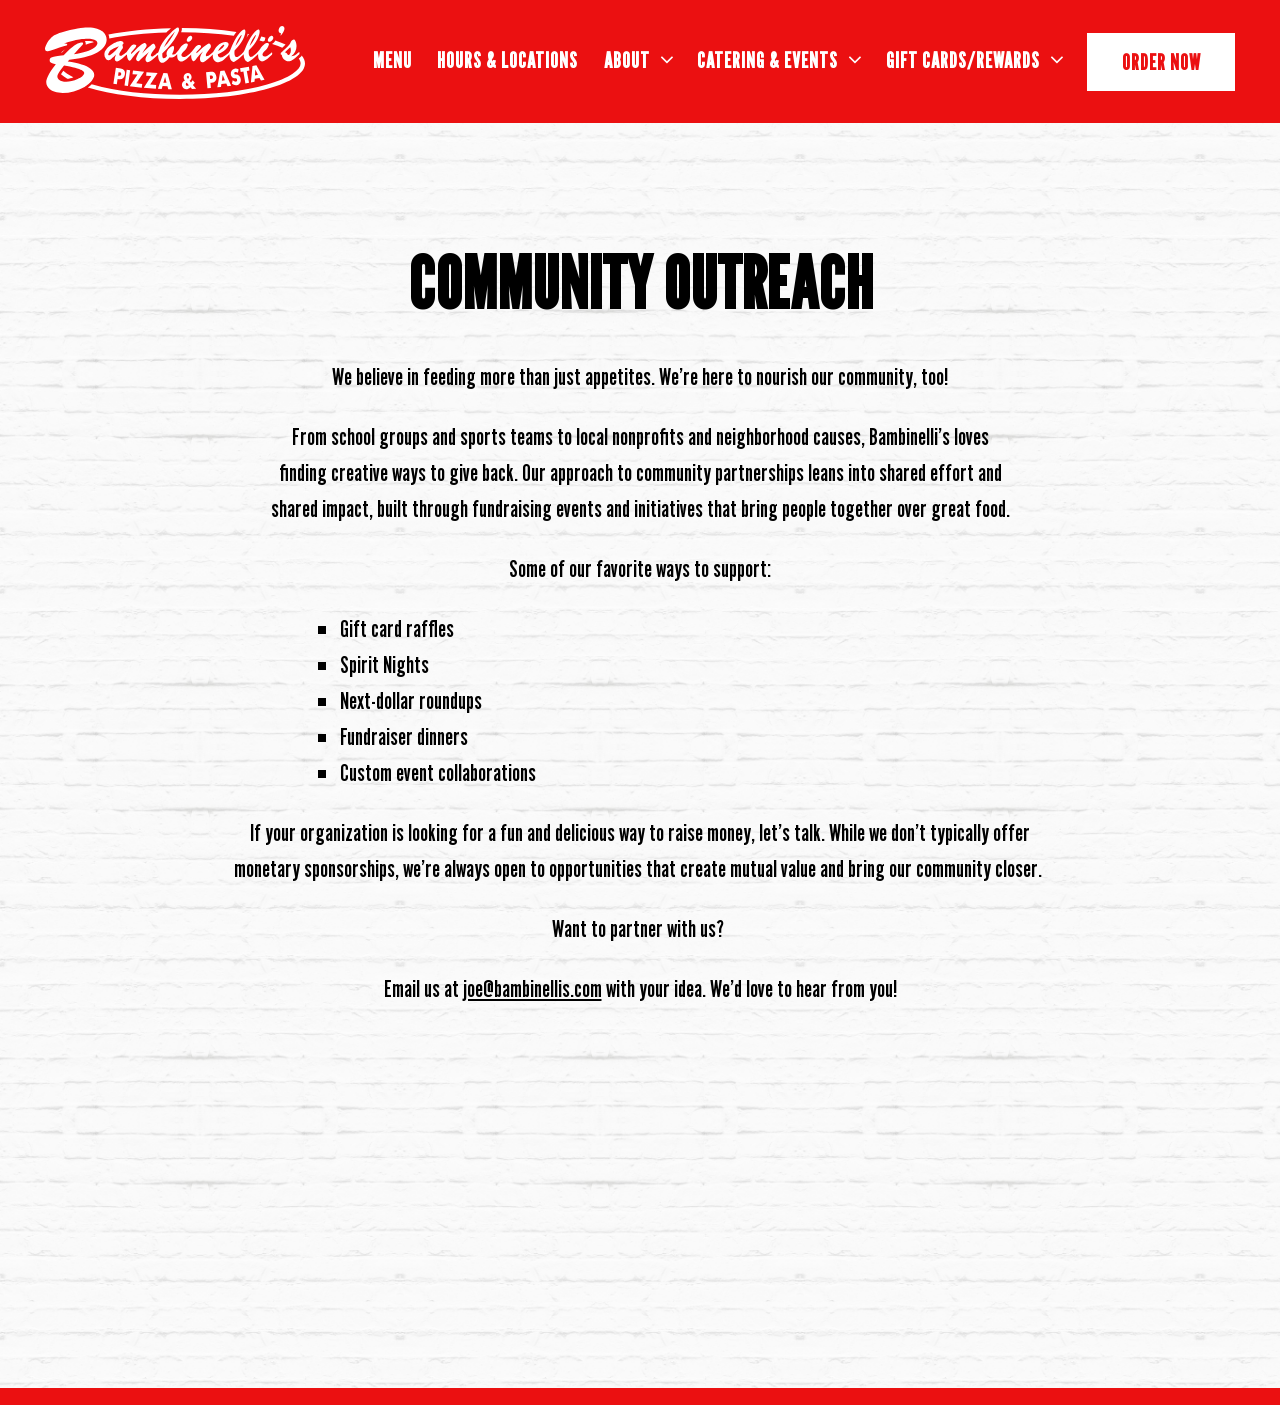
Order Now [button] (1161, 62)
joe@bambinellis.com (532, 988)
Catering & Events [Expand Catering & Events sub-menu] (779, 58)
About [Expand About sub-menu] (638, 58)
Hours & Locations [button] (507, 60)
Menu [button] (392, 60)
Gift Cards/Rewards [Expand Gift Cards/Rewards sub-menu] (974, 58)
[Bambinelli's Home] (175, 61)
